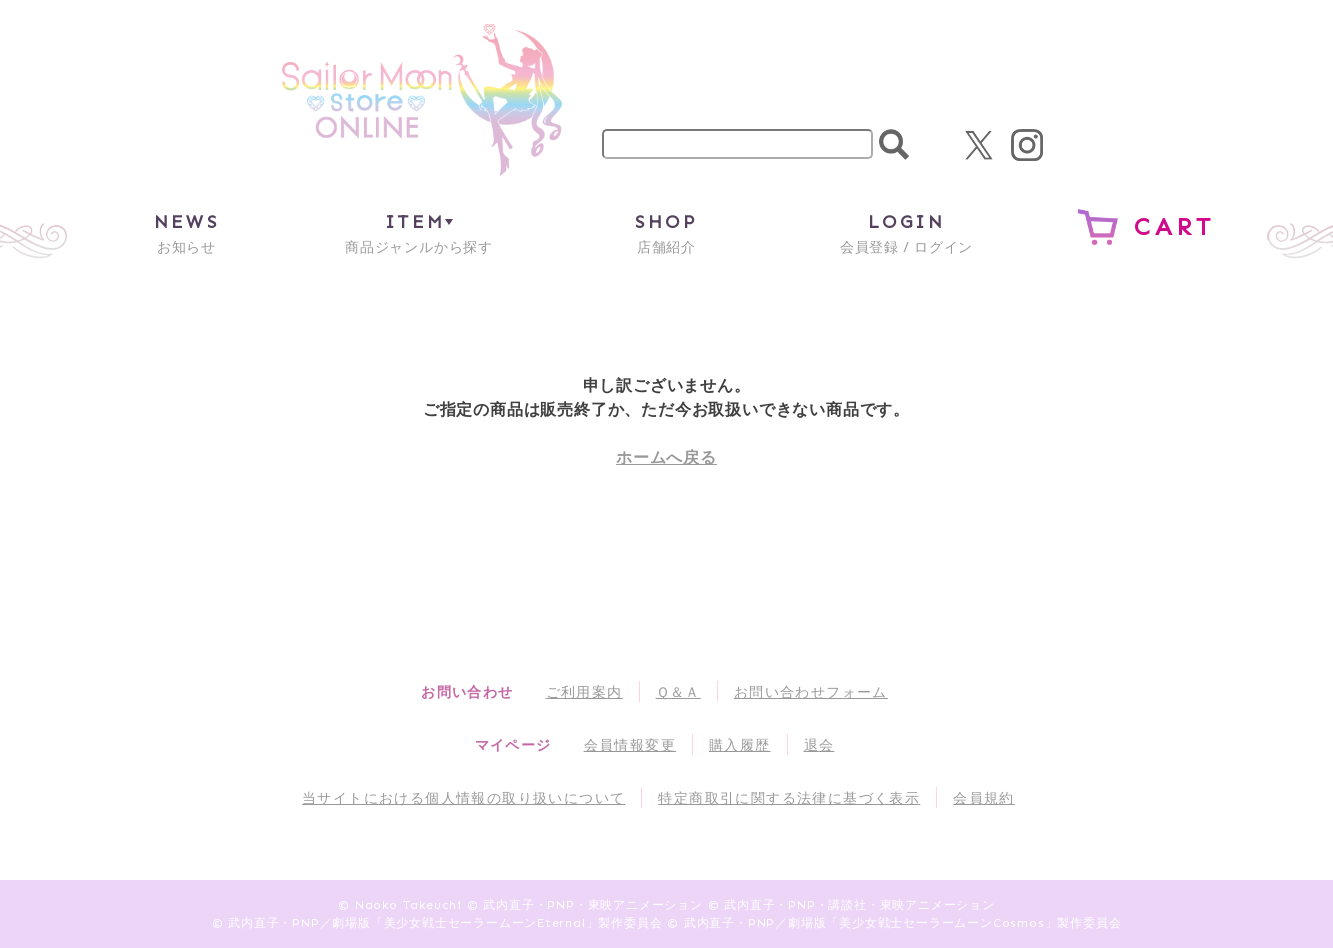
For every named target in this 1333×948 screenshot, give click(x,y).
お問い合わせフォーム (811, 691)
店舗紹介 (666, 232)
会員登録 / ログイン (906, 232)
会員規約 (984, 797)
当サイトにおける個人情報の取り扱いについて (463, 797)
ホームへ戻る (666, 457)
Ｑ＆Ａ (678, 691)
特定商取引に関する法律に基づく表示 (789, 797)
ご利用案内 (584, 691)
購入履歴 (740, 744)
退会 (819, 744)
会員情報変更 (630, 744)
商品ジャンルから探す (419, 232)
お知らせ (186, 232)
